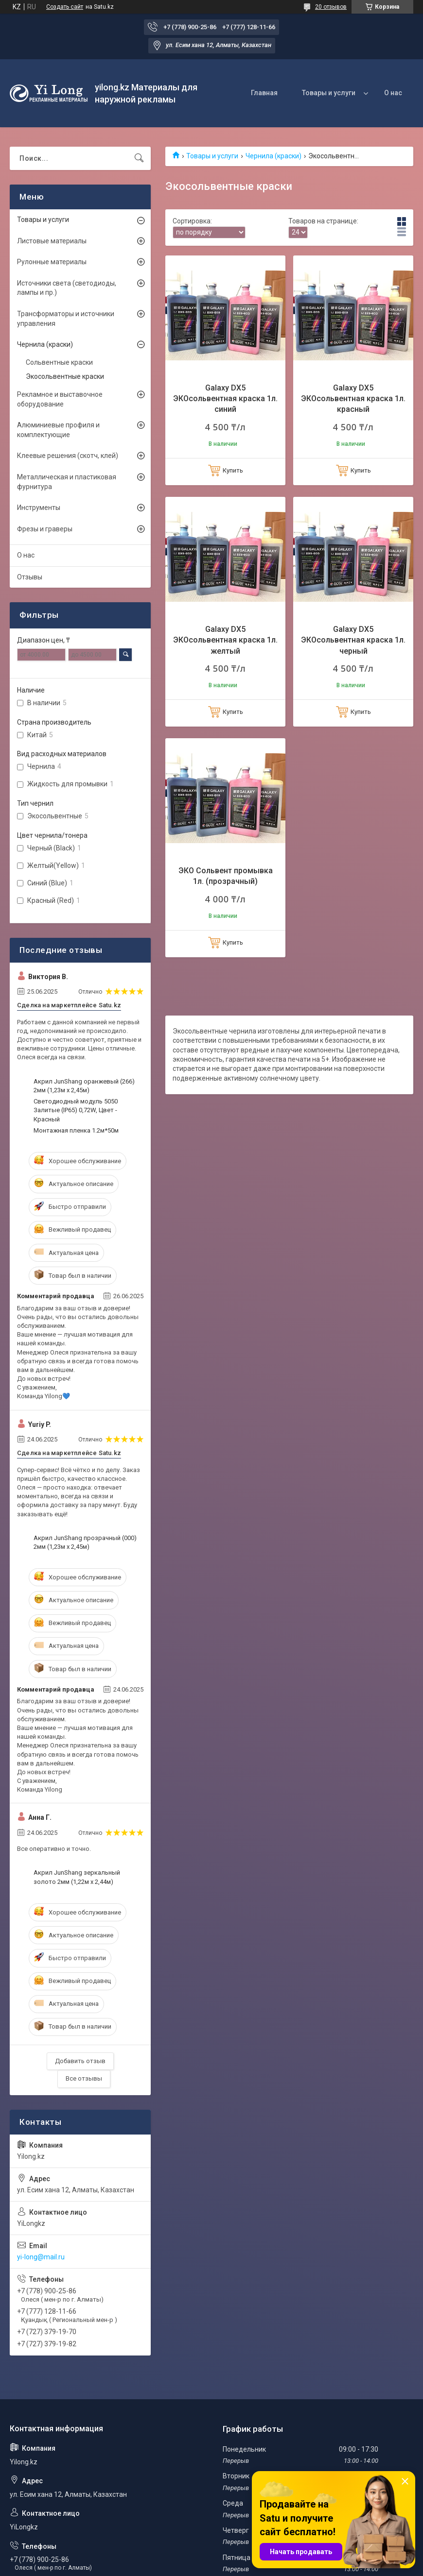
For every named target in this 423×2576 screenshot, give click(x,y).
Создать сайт (64, 6)
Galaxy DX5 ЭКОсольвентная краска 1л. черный (353, 640)
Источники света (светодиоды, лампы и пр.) (66, 288)
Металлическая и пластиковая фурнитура (66, 482)
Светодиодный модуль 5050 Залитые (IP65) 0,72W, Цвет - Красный (76, 1110)
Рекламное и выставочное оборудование (60, 399)
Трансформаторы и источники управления (65, 318)
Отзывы (29, 577)
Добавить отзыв (80, 2061)
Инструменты (38, 507)
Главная (264, 93)
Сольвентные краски (59, 362)
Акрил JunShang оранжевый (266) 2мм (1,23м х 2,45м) (84, 1086)
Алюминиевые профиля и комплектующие (58, 430)
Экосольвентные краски (65, 376)
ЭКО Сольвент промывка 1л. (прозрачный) (225, 876)
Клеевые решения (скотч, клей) (67, 455)
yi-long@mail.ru (41, 2257)
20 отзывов (331, 6)
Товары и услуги (328, 93)
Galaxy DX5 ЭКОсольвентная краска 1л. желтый (225, 640)
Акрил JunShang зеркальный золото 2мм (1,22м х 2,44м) (77, 1877)
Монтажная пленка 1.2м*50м (76, 1130)
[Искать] (139, 158)
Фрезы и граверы (44, 529)
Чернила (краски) (273, 156)
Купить (233, 470)
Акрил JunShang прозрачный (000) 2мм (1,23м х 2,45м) (85, 1542)
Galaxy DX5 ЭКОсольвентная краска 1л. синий (225, 398)
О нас (393, 93)
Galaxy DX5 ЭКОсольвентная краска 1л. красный (353, 398)
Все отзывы (84, 2078)
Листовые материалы (52, 241)
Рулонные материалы (52, 262)
